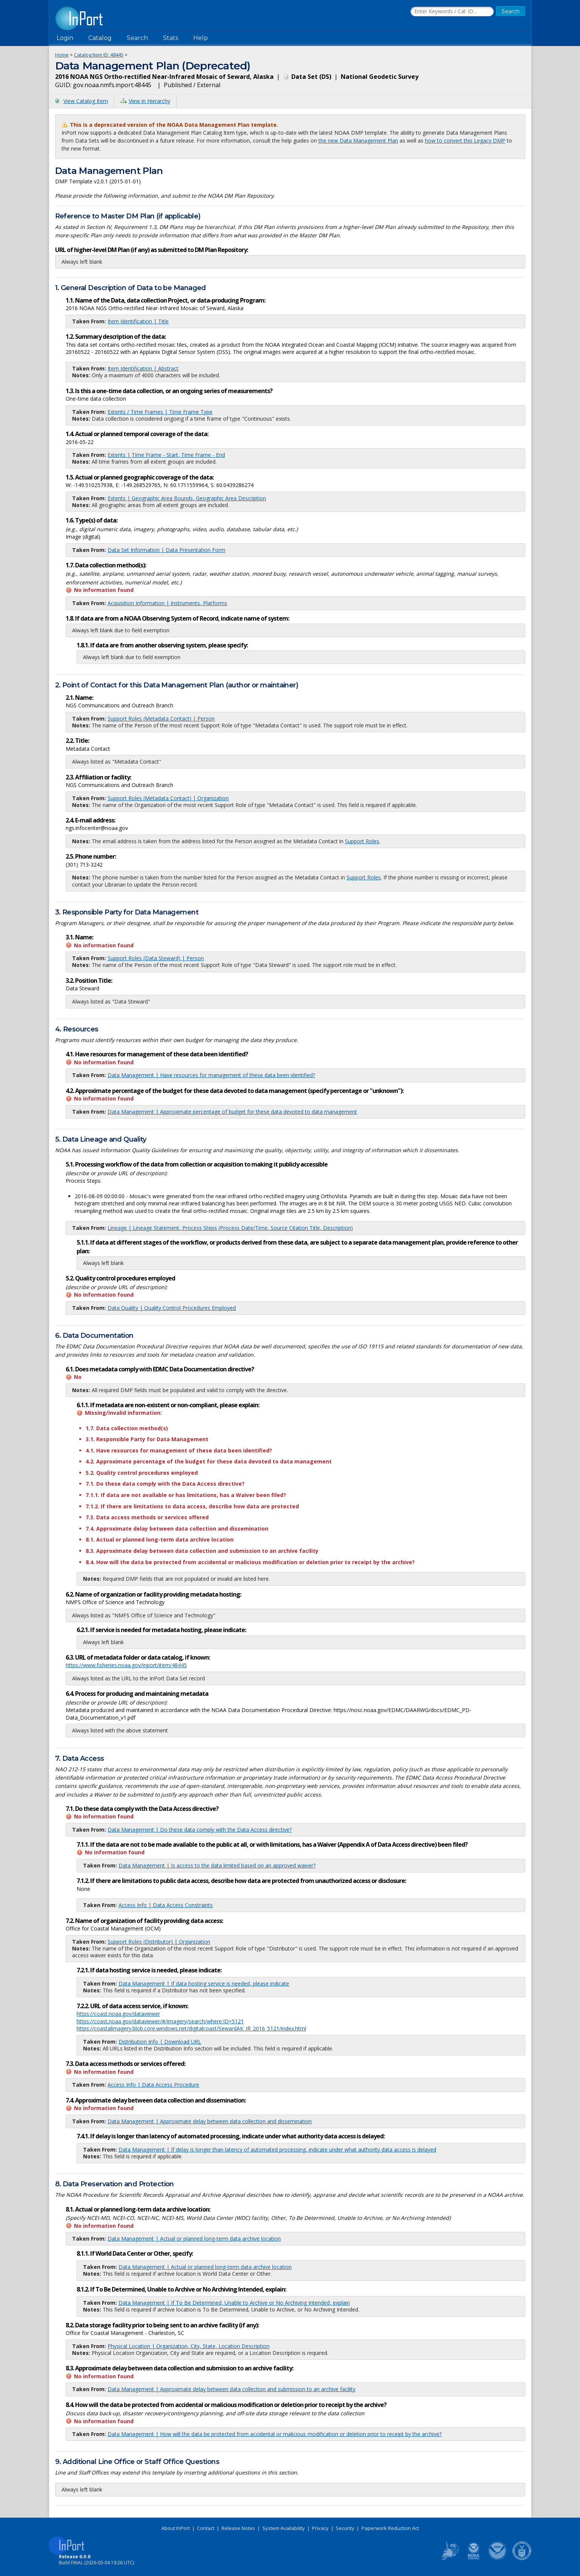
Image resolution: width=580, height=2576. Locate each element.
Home (62, 54)
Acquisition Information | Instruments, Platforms (167, 603)
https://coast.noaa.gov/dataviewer (118, 2013)
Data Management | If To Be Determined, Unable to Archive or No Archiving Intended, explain (234, 2302)
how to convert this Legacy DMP (465, 140)
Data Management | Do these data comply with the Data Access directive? (200, 1829)
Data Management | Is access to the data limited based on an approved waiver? (216, 1865)
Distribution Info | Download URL (159, 2041)
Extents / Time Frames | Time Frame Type (160, 411)
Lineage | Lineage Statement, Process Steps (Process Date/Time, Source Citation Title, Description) (230, 1227)
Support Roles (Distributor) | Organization (159, 1941)
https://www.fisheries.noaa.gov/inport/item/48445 (126, 1665)
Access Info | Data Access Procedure (153, 2084)
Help (200, 37)
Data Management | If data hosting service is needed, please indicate (203, 1983)
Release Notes (238, 2528)
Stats (170, 37)
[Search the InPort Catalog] (452, 12)
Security (345, 2528)
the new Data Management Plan (358, 140)
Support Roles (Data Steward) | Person (156, 958)
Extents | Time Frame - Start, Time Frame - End (166, 454)
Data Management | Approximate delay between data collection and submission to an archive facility (231, 2389)
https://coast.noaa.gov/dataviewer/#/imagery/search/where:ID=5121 (160, 2021)
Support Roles (362, 841)
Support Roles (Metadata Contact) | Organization (168, 798)
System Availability (283, 2528)
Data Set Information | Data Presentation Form (166, 549)
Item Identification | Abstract (143, 368)
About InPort (176, 2528)
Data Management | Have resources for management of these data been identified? (211, 1075)
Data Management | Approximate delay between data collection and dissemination (210, 2121)
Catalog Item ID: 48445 (98, 54)
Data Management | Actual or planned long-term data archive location (194, 2238)
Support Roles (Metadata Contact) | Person (161, 718)
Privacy (320, 2528)
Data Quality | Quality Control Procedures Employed (172, 1307)
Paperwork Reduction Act (390, 2528)
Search (137, 37)
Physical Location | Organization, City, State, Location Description (188, 2346)
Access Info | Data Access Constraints (165, 1905)
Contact (205, 2528)
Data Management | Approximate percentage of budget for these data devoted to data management (232, 1111)
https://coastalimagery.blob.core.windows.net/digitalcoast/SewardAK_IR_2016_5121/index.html (191, 2028)
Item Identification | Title (138, 321)
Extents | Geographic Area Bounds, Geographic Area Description (187, 498)
